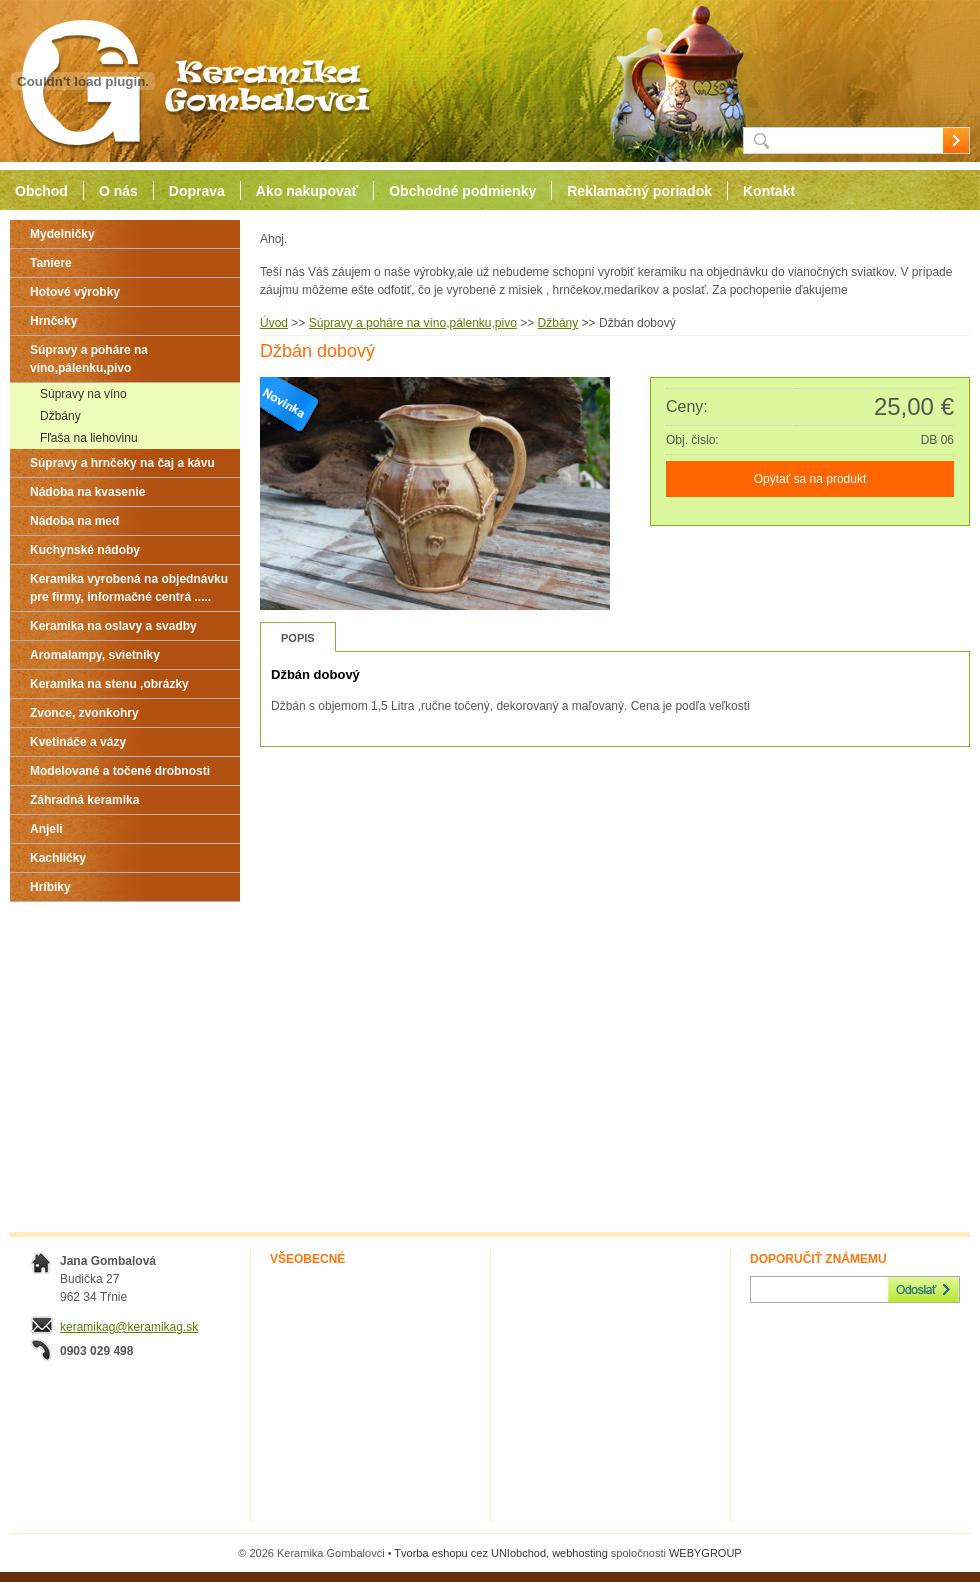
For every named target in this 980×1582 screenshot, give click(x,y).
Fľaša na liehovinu (89, 438)
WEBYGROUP (705, 1553)
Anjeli (46, 829)
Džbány (60, 416)
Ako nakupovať (307, 191)
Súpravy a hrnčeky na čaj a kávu (122, 463)
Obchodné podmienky (462, 191)
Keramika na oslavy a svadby (113, 626)
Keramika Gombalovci (188, 81)
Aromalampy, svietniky (95, 655)
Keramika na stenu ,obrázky (109, 684)
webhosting (580, 1553)
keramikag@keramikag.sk (129, 1327)
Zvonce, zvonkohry (84, 713)
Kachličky (58, 858)
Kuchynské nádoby (85, 550)
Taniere (51, 263)
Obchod (41, 191)
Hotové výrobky (75, 292)
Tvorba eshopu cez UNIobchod (470, 1553)
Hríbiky (50, 887)
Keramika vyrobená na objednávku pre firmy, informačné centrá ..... (129, 588)
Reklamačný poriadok (639, 191)
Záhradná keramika (84, 800)
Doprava (197, 191)
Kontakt (769, 191)
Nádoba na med (74, 521)
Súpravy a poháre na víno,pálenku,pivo (89, 359)
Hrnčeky (53, 321)
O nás (118, 191)
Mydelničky (62, 234)
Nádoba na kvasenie (87, 492)
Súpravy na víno (83, 394)
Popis (298, 638)
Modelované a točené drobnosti (120, 771)
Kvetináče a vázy (78, 742)
